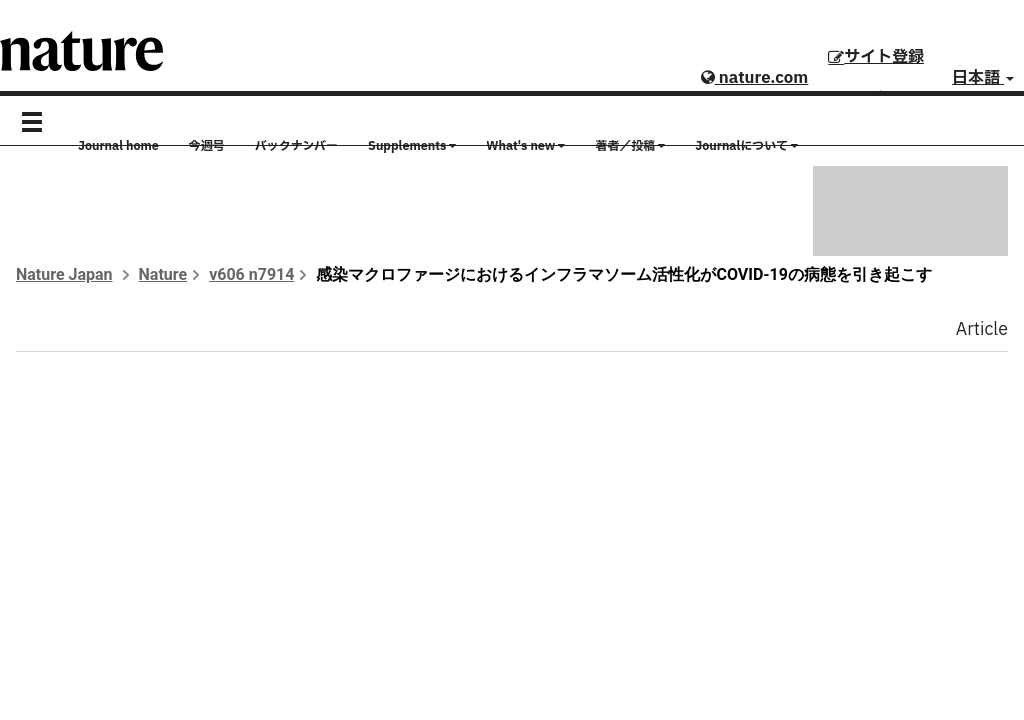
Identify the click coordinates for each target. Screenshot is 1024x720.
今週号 (207, 146)
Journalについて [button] (746, 146)
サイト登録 (876, 57)
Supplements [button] (412, 146)
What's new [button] (525, 146)
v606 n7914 (251, 274)
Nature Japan (64, 274)
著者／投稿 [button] (630, 146)
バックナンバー (296, 146)
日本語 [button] (983, 78)
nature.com (754, 78)
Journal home (118, 146)
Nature (163, 274)
